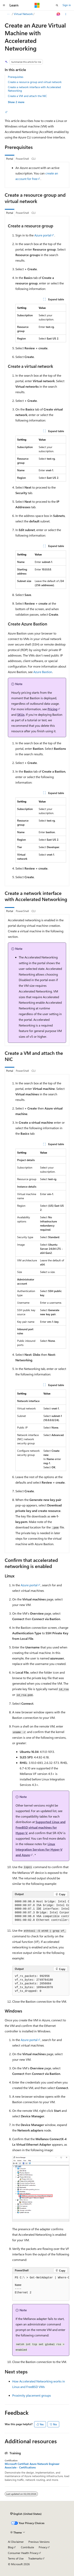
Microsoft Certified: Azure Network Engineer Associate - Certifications (32, 2465)
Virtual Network (23, 14)
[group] (40, 1911)
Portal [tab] (9, 158)
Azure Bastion (42, 672)
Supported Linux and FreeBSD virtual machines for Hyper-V (41, 1827)
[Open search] (57, 5)
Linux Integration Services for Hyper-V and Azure (39, 1849)
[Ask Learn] (58, 14)
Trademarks (35, 2558)
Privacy (43, 2547)
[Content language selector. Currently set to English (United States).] (26, 2514)
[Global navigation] (4, 5)
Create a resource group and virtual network (35, 82)
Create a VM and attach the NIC (27, 96)
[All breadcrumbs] (8, 14)
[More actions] (65, 14)
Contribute (27, 2547)
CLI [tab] (34, 158)
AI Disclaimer (16, 2542)
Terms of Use (15, 2558)
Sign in (67, 5)
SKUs (20, 714)
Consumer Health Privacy (23, 2553)
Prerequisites (15, 77)
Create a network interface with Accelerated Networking (34, 88)
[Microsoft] (37, 5)
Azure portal (42, 235)
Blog (10, 2547)
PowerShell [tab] (22, 158)
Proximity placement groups (31, 2395)
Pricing (52, 709)
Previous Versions (39, 2542)
